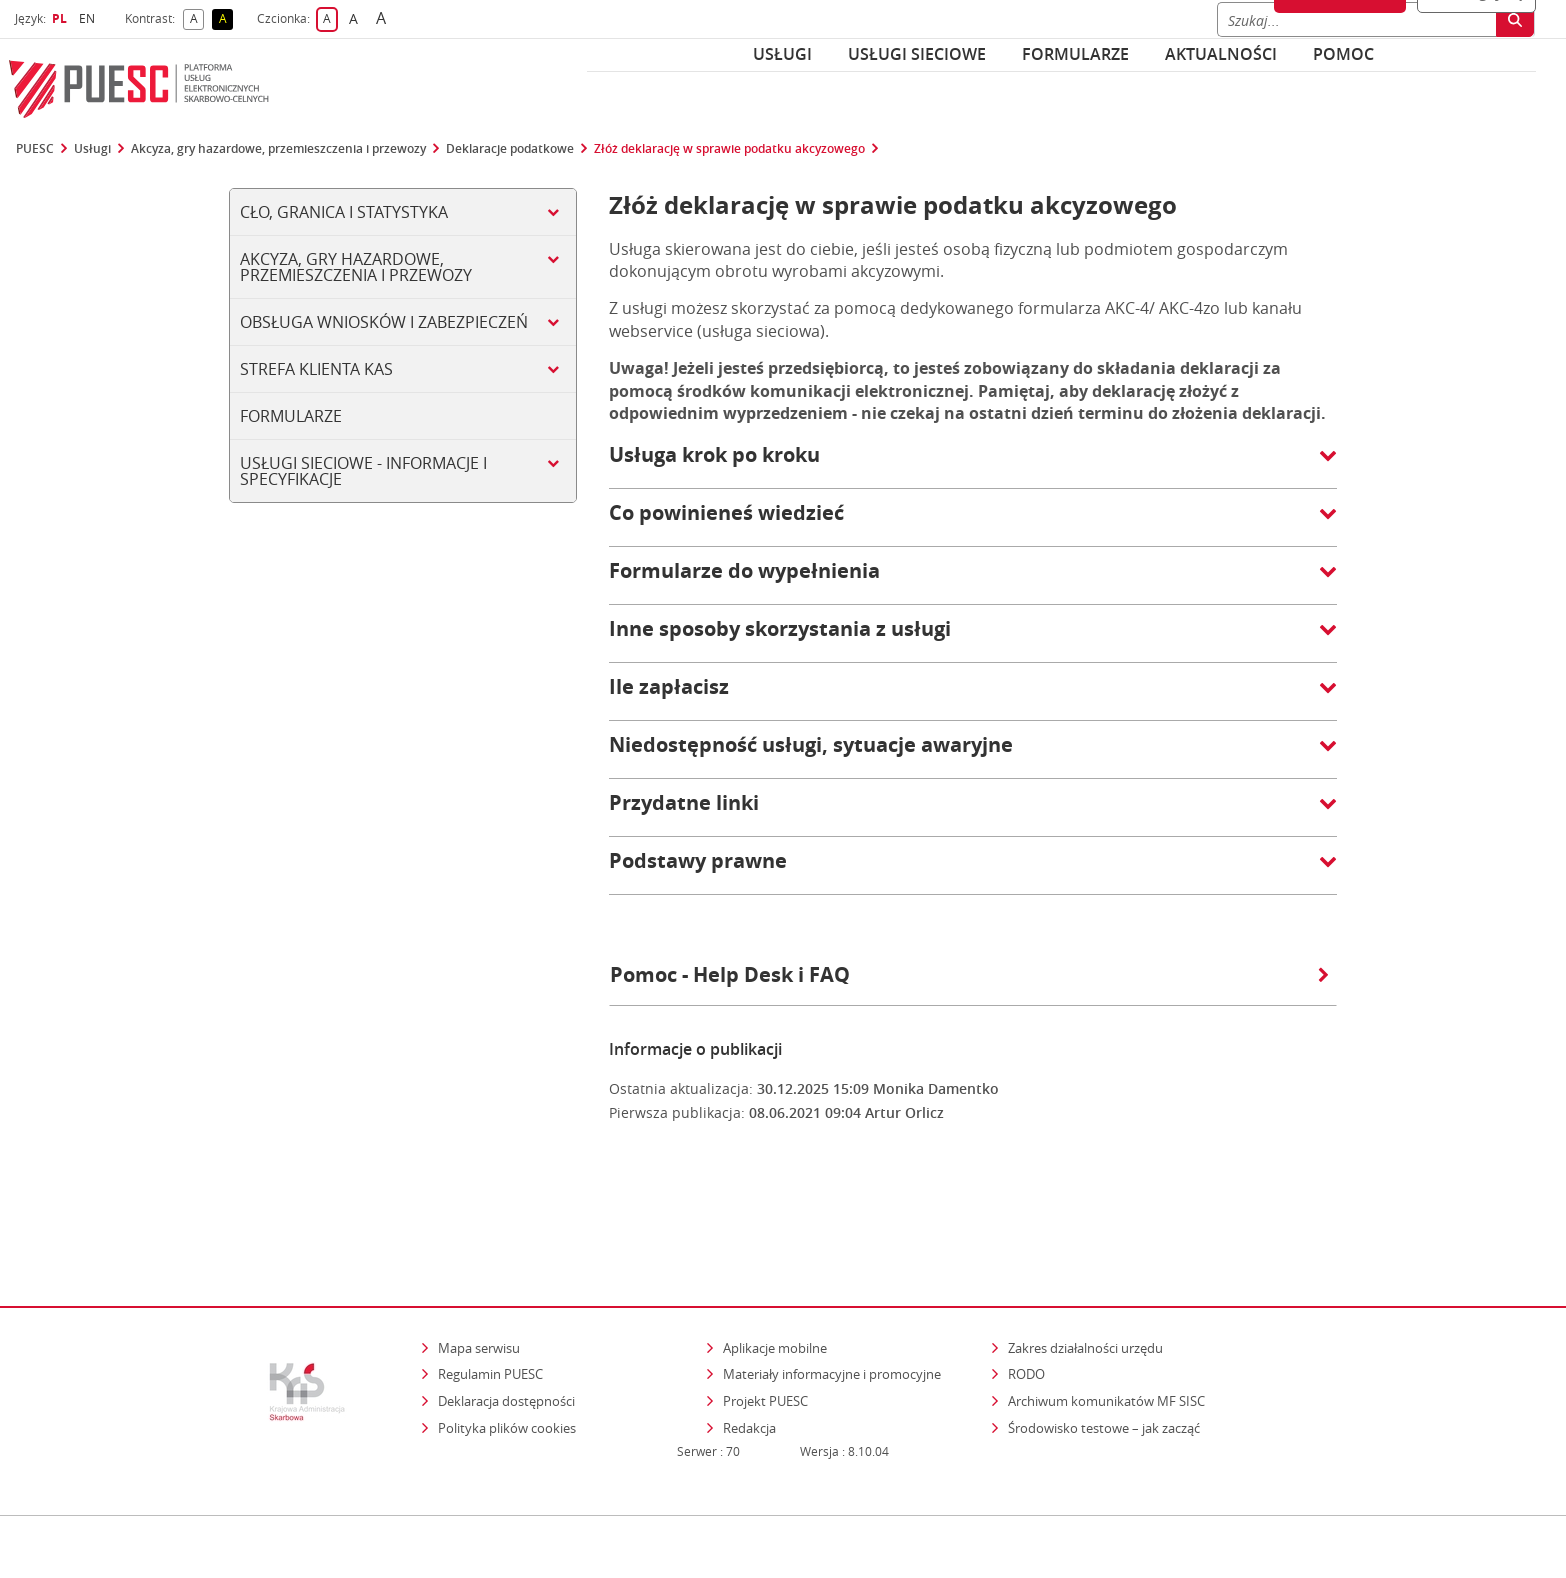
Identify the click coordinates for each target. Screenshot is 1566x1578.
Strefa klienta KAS (316, 369)
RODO (1026, 1288)
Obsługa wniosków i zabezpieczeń (384, 322)
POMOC (1343, 54)
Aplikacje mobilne (775, 1261)
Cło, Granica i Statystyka (344, 212)
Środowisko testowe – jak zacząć (1105, 1340)
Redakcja (749, 1341)
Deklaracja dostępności (506, 1314)
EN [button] (89, 18)
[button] (973, 465)
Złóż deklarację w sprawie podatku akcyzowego (729, 149)
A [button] (197, 19)
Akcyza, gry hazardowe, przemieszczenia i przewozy (278, 149)
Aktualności (1221, 54)
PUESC (35, 149)
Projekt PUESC (765, 1314)
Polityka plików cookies (507, 1341)
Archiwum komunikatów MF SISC (1106, 1314)
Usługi (782, 54)
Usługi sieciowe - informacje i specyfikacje (363, 471)
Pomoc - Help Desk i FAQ (969, 974)
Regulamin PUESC (490, 1288)
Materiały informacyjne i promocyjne (832, 1288)
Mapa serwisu (479, 1261)
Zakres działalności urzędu (1087, 1260)
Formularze (1075, 54)
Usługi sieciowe (917, 54)
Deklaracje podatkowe (510, 149)
